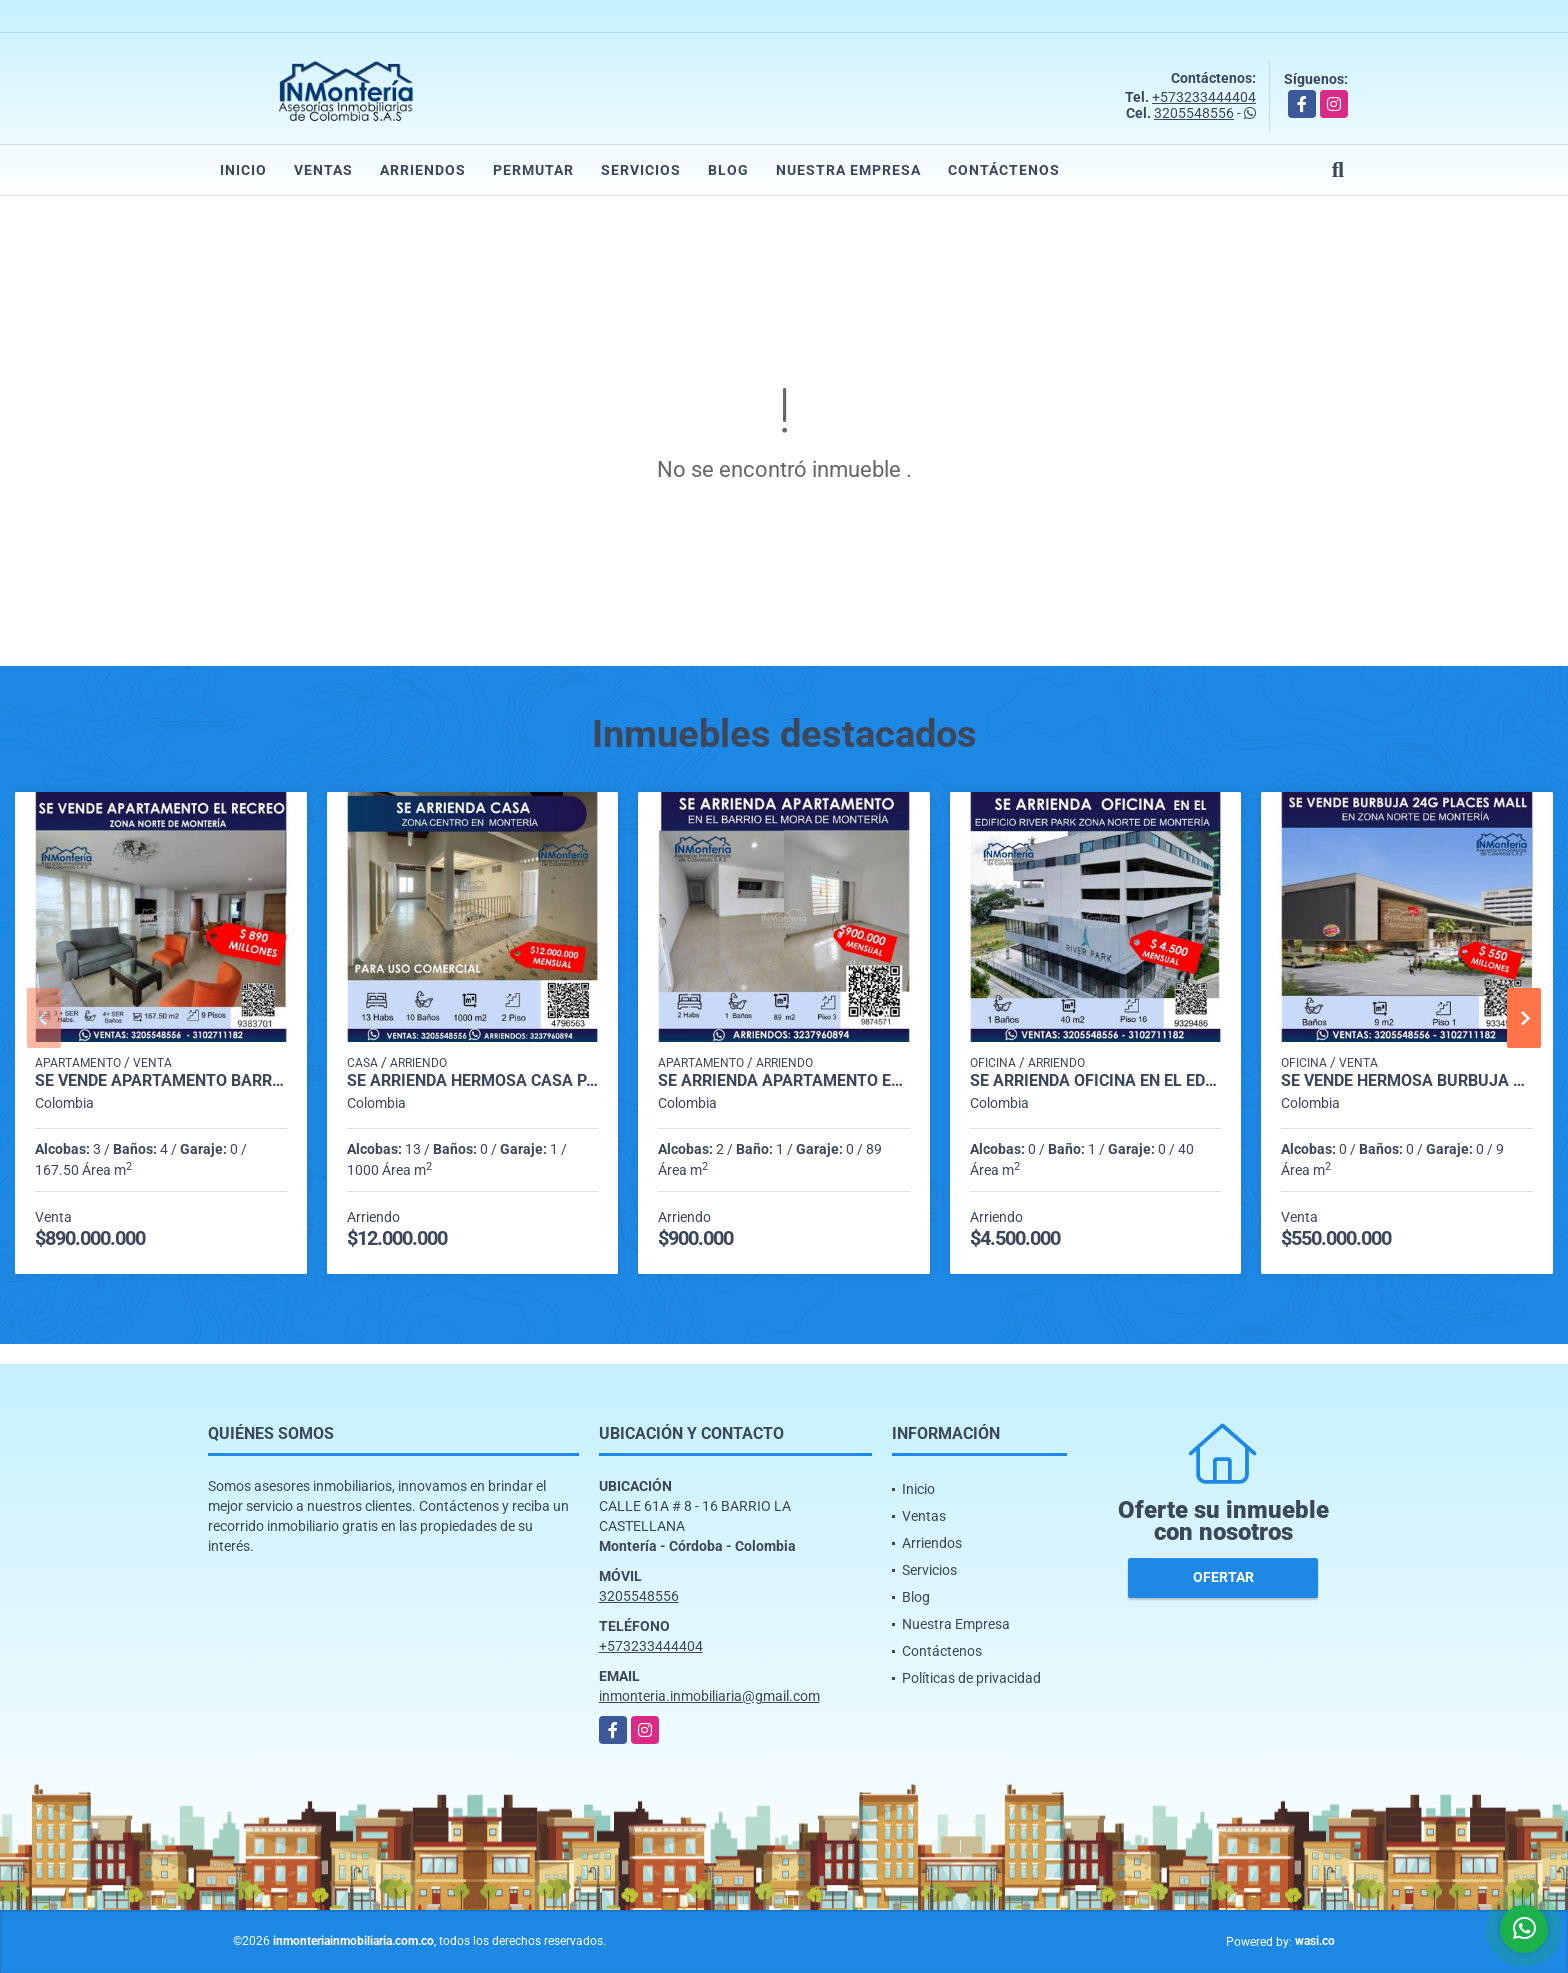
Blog (728, 170)
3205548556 (1194, 113)
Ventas (323, 170)
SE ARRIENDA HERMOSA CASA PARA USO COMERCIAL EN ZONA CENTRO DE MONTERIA (473, 1081)
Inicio (243, 170)
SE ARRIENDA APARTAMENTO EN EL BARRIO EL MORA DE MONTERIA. (784, 1081)
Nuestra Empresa (848, 170)
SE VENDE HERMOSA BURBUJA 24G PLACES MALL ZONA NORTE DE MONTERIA (1407, 1081)
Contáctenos (1004, 170)
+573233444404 (1204, 97)
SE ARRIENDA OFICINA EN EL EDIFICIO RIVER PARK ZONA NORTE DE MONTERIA (1096, 1081)
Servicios (641, 170)
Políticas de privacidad (971, 1678)
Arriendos (423, 170)
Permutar (533, 170)
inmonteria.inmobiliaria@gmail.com (709, 1696)
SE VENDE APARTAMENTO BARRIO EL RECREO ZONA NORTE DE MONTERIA (161, 1081)
